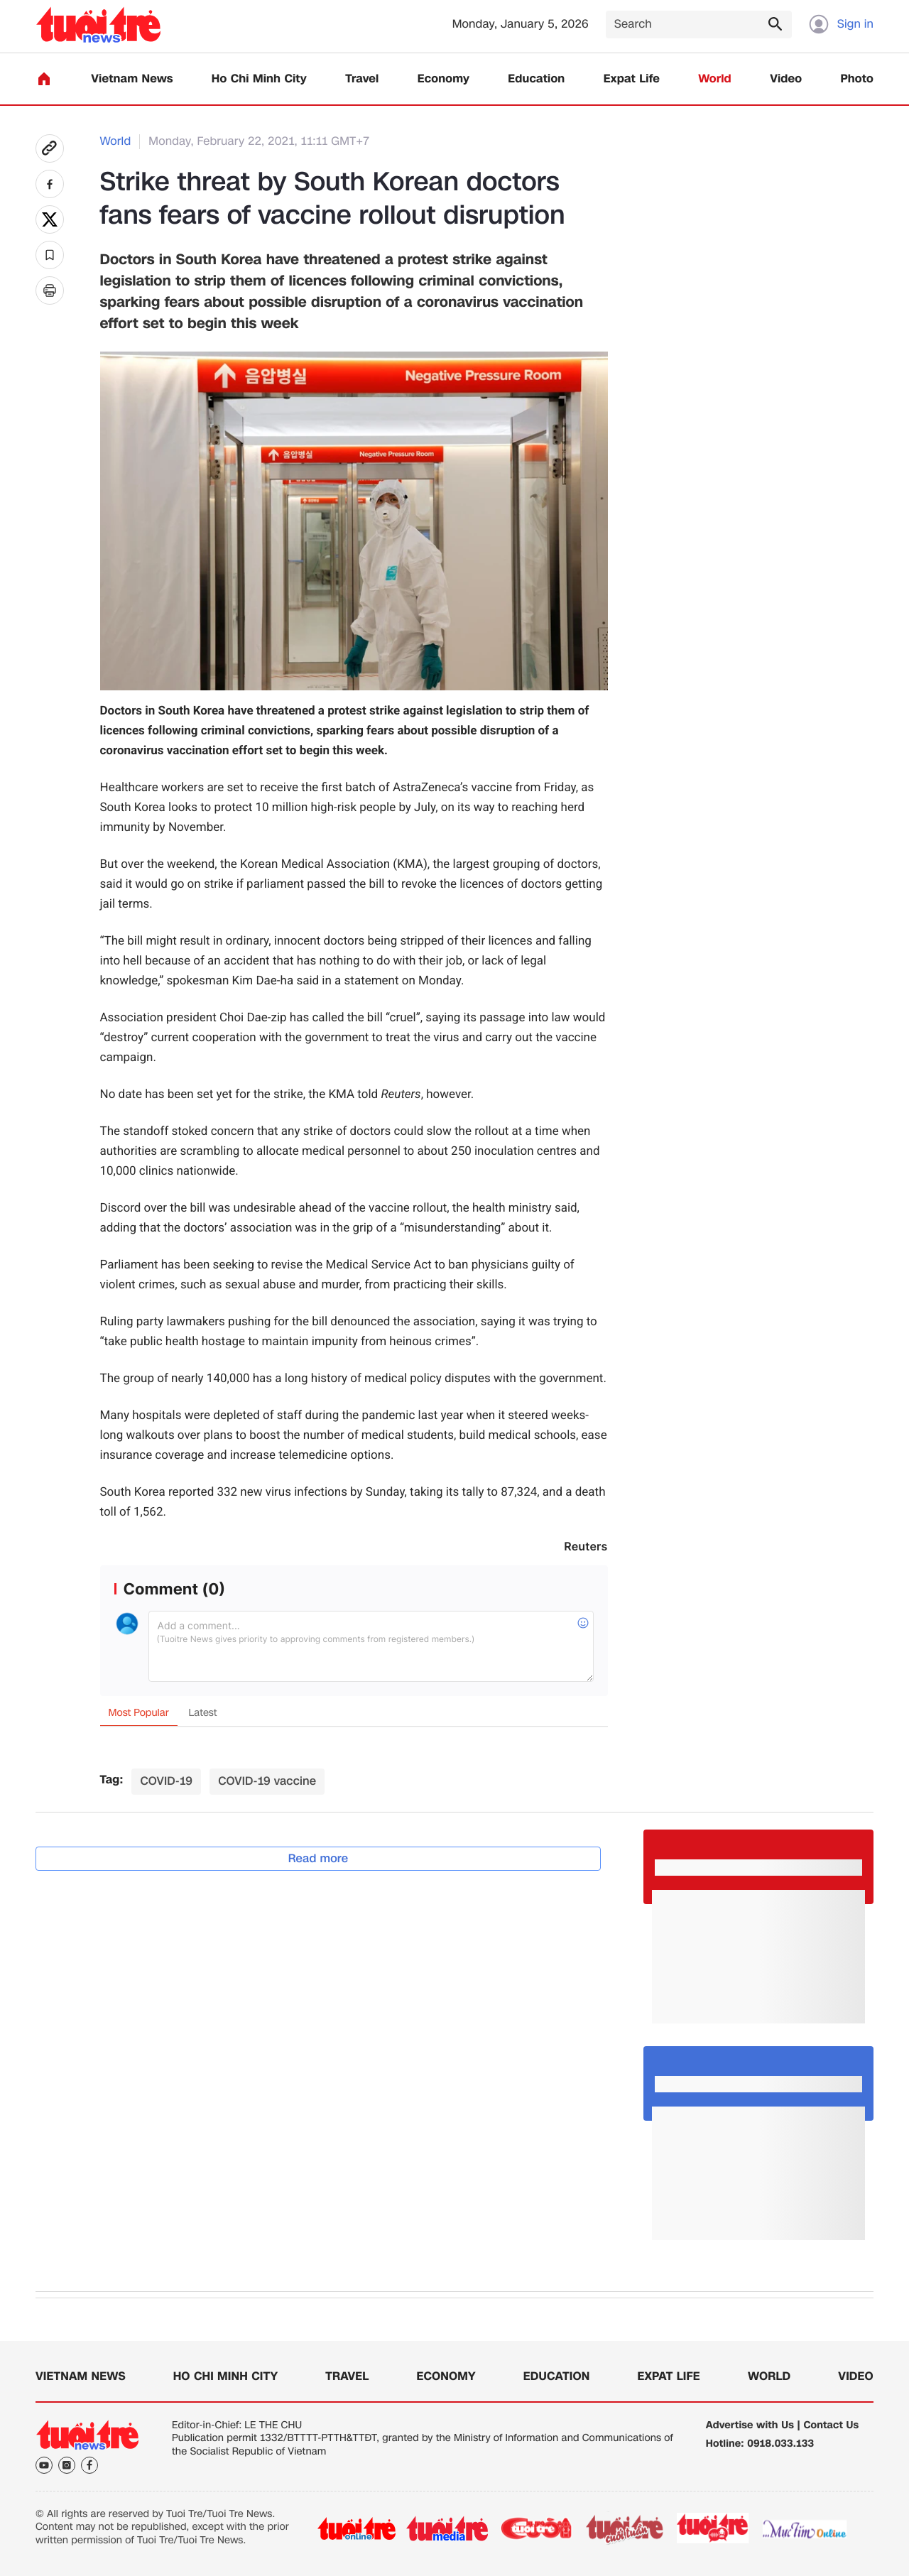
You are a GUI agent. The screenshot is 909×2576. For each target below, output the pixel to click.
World (714, 79)
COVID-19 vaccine (267, 1781)
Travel (362, 79)
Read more (318, 1858)
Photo (857, 79)
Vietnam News (132, 79)
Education (536, 79)
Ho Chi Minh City (259, 79)
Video (786, 79)
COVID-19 (166, 1781)
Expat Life (632, 79)
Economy (443, 79)
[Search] (699, 24)
